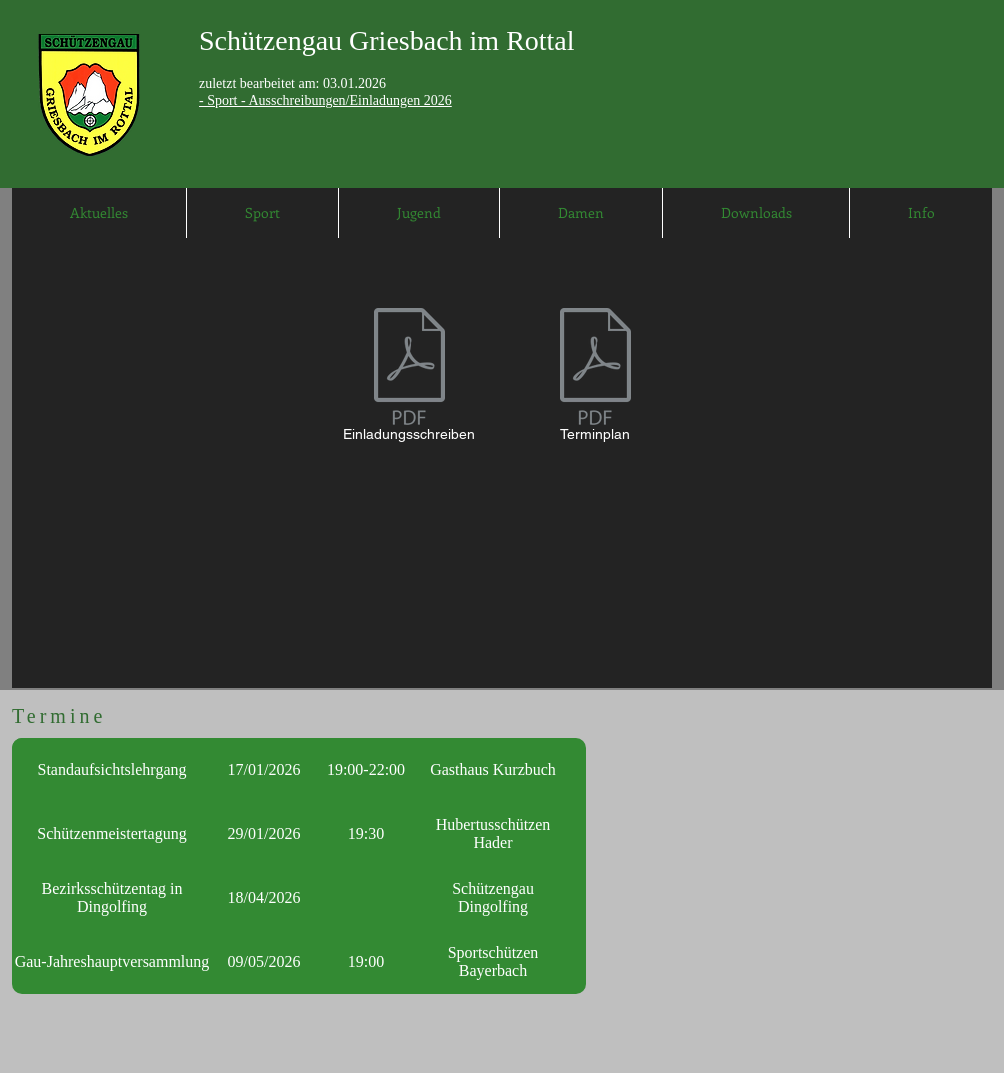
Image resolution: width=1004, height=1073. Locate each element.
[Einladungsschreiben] (409, 378)
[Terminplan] (595, 378)
